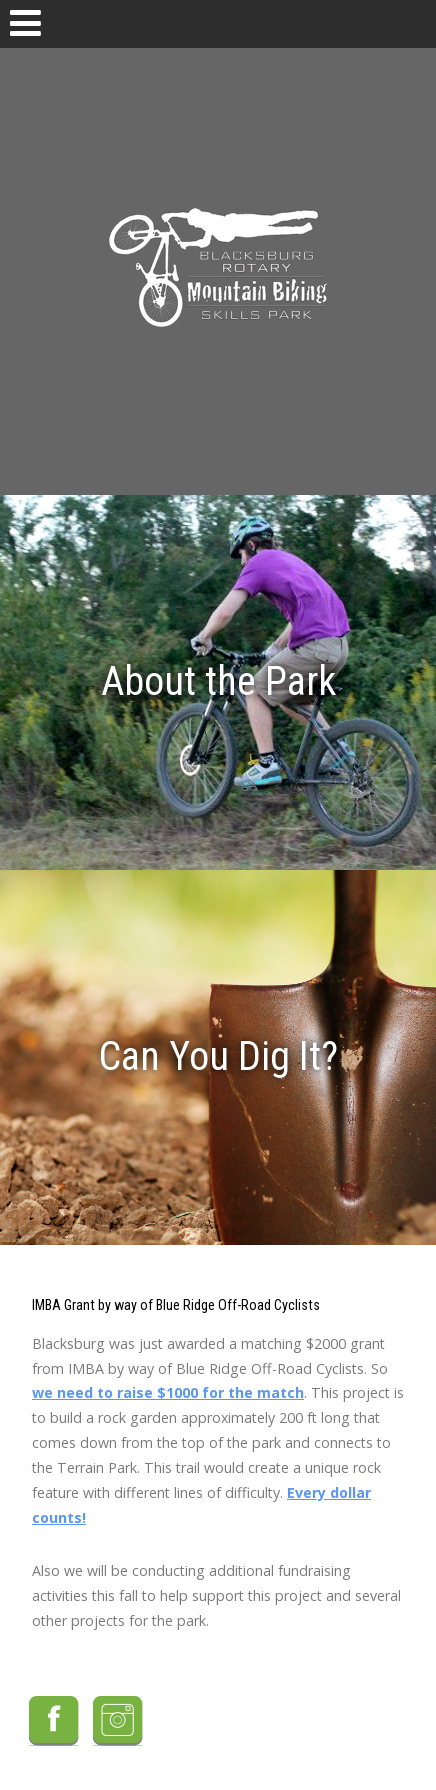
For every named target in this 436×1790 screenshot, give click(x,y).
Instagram (118, 1721)
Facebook (54, 1721)
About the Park (218, 681)
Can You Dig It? (218, 1056)
